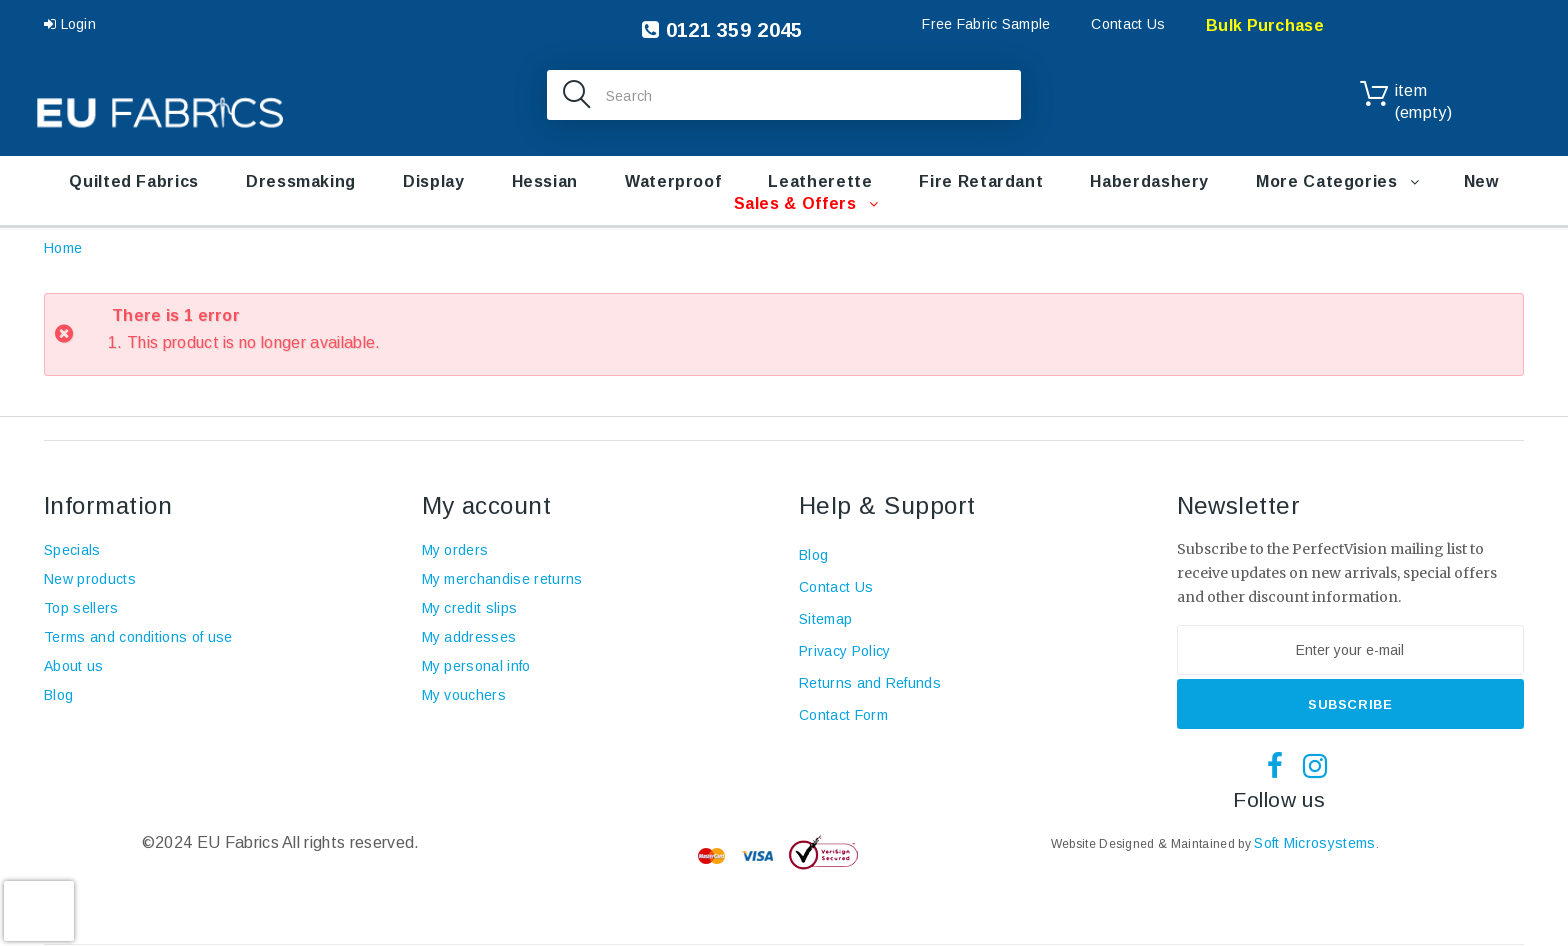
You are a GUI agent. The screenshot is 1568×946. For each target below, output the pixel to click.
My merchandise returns (502, 579)
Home (63, 248)
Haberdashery (1149, 181)
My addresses (469, 637)
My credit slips (470, 608)
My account (487, 505)
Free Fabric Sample (986, 24)
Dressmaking (301, 181)
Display (433, 181)
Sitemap (825, 619)
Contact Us (1128, 24)
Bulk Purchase (1265, 25)
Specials (72, 550)
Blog (58, 695)
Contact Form (843, 715)
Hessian (545, 181)
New (1481, 181)
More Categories (1327, 181)
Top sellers (81, 608)
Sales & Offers (795, 203)
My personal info (476, 666)
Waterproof (673, 181)
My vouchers (464, 695)
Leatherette (820, 181)
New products (90, 579)
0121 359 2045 (722, 30)
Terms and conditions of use (138, 637)
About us (74, 666)
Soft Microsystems (1314, 843)
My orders (455, 550)
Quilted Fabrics (134, 181)
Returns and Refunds (870, 683)
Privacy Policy (844, 651)
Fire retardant (981, 181)
